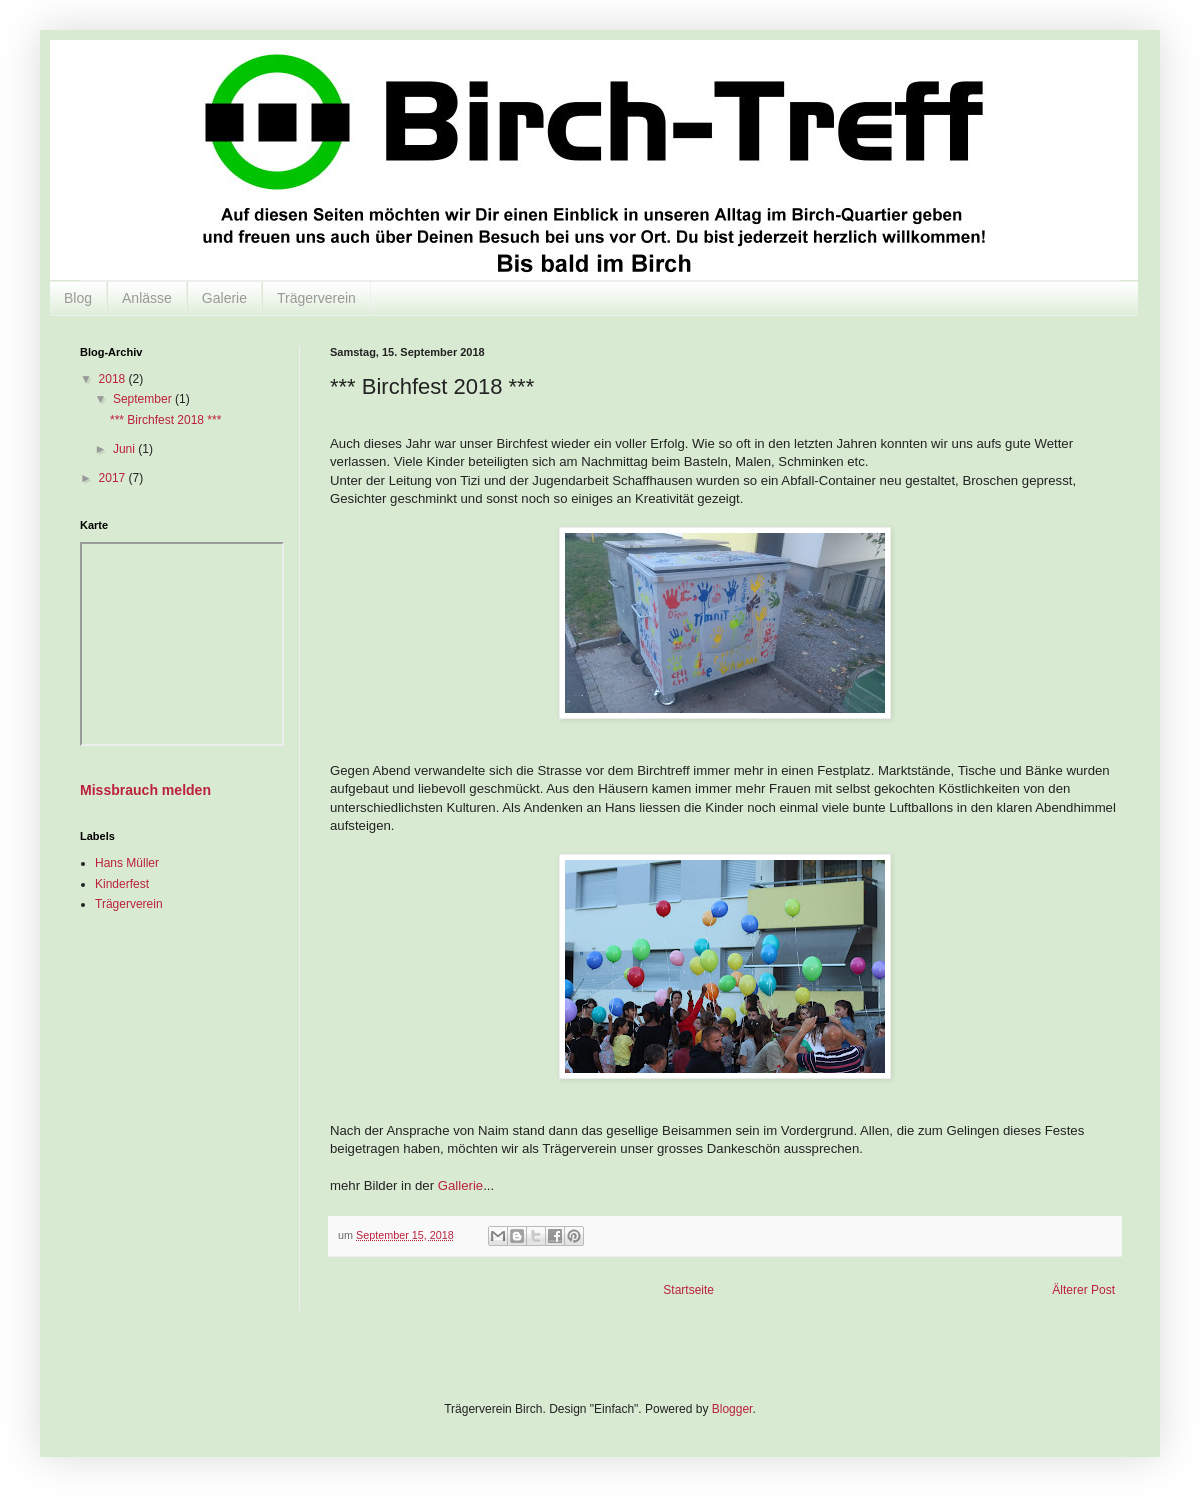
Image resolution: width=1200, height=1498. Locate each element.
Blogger (732, 1409)
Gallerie (460, 1185)
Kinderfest (122, 884)
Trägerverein (316, 298)
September (144, 399)
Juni (125, 449)
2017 (114, 478)
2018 (114, 379)
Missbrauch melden (145, 790)
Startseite (688, 1290)
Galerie (224, 298)
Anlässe (147, 298)
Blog (78, 298)
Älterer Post (1083, 1290)
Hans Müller (127, 863)
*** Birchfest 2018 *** (165, 420)
